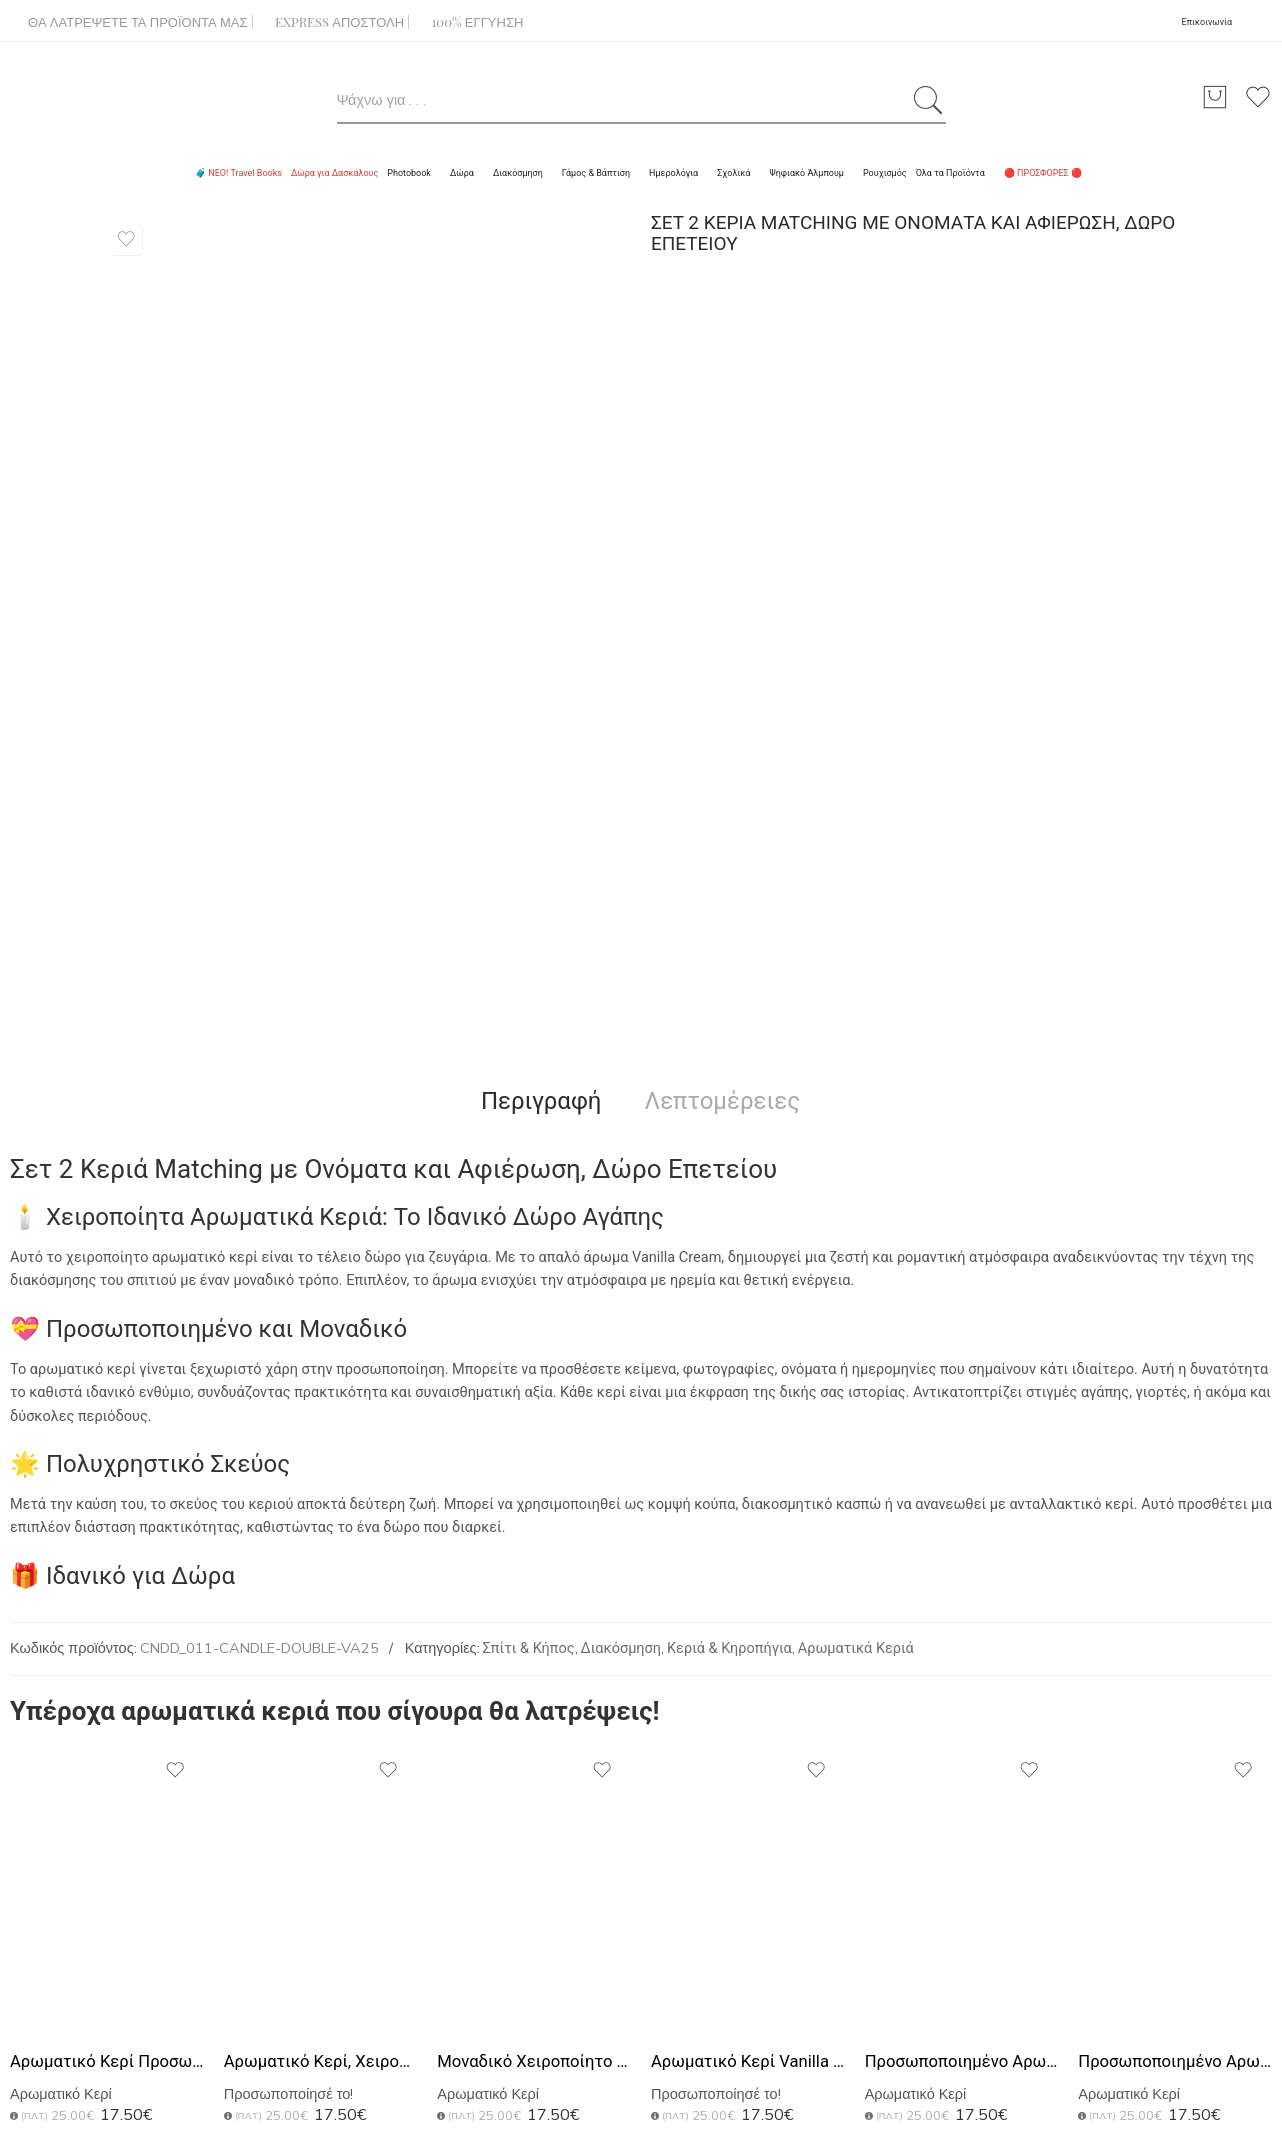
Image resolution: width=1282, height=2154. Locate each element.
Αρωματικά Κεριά (856, 1648)
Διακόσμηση (621, 1648)
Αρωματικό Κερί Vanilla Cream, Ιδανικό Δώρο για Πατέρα (748, 2061)
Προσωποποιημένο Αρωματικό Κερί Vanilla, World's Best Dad (1175, 2061)
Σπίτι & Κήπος (529, 1648)
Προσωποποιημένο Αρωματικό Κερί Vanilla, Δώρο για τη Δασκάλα (962, 2061)
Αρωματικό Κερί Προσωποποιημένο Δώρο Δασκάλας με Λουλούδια (107, 2061)
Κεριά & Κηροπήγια (729, 1648)
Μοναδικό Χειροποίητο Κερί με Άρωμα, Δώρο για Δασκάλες (534, 2061)
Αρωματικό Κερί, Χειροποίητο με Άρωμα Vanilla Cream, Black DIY (321, 2061)
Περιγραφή (541, 1101)
